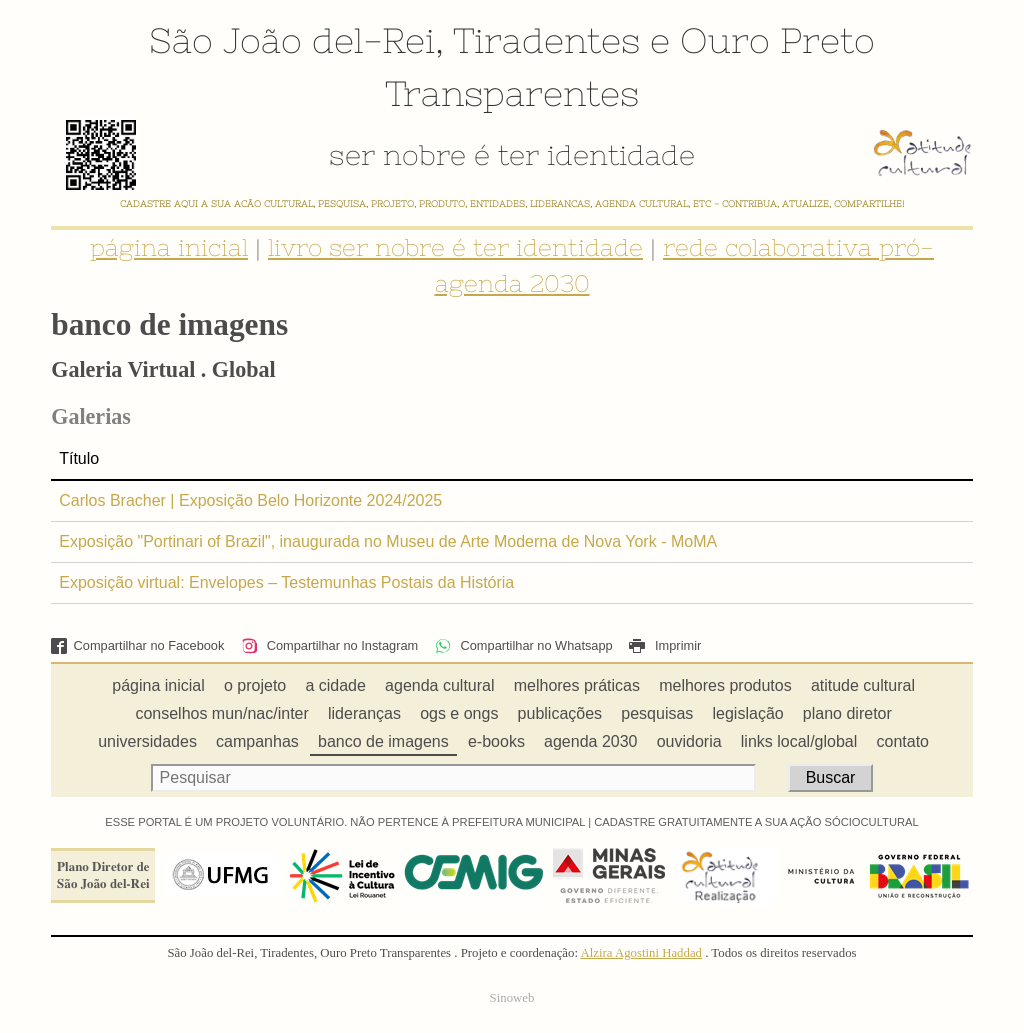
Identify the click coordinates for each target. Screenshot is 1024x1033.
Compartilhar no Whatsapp (524, 645)
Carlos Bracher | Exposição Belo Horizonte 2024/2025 (250, 500)
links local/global (799, 741)
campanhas (257, 741)
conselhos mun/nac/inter (221, 713)
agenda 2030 (590, 741)
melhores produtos (725, 685)
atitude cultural (863, 685)
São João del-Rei (292, 40)
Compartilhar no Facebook (137, 645)
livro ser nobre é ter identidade (455, 247)
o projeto (255, 685)
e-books (496, 741)
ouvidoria (689, 741)
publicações (560, 713)
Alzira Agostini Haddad (641, 953)
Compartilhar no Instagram (329, 645)
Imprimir (665, 645)
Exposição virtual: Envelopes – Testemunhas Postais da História (286, 582)
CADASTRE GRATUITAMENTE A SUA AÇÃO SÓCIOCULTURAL (756, 822)
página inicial (169, 247)
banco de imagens (383, 741)
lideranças (364, 713)
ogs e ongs (459, 713)
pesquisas (657, 713)
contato (903, 741)
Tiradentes (546, 40)
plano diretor (847, 713)
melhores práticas (577, 685)
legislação (748, 713)
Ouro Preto (777, 40)
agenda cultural (439, 685)
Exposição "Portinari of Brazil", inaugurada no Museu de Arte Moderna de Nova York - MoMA (388, 541)
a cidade (335, 685)
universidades (147, 741)
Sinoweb (512, 998)
